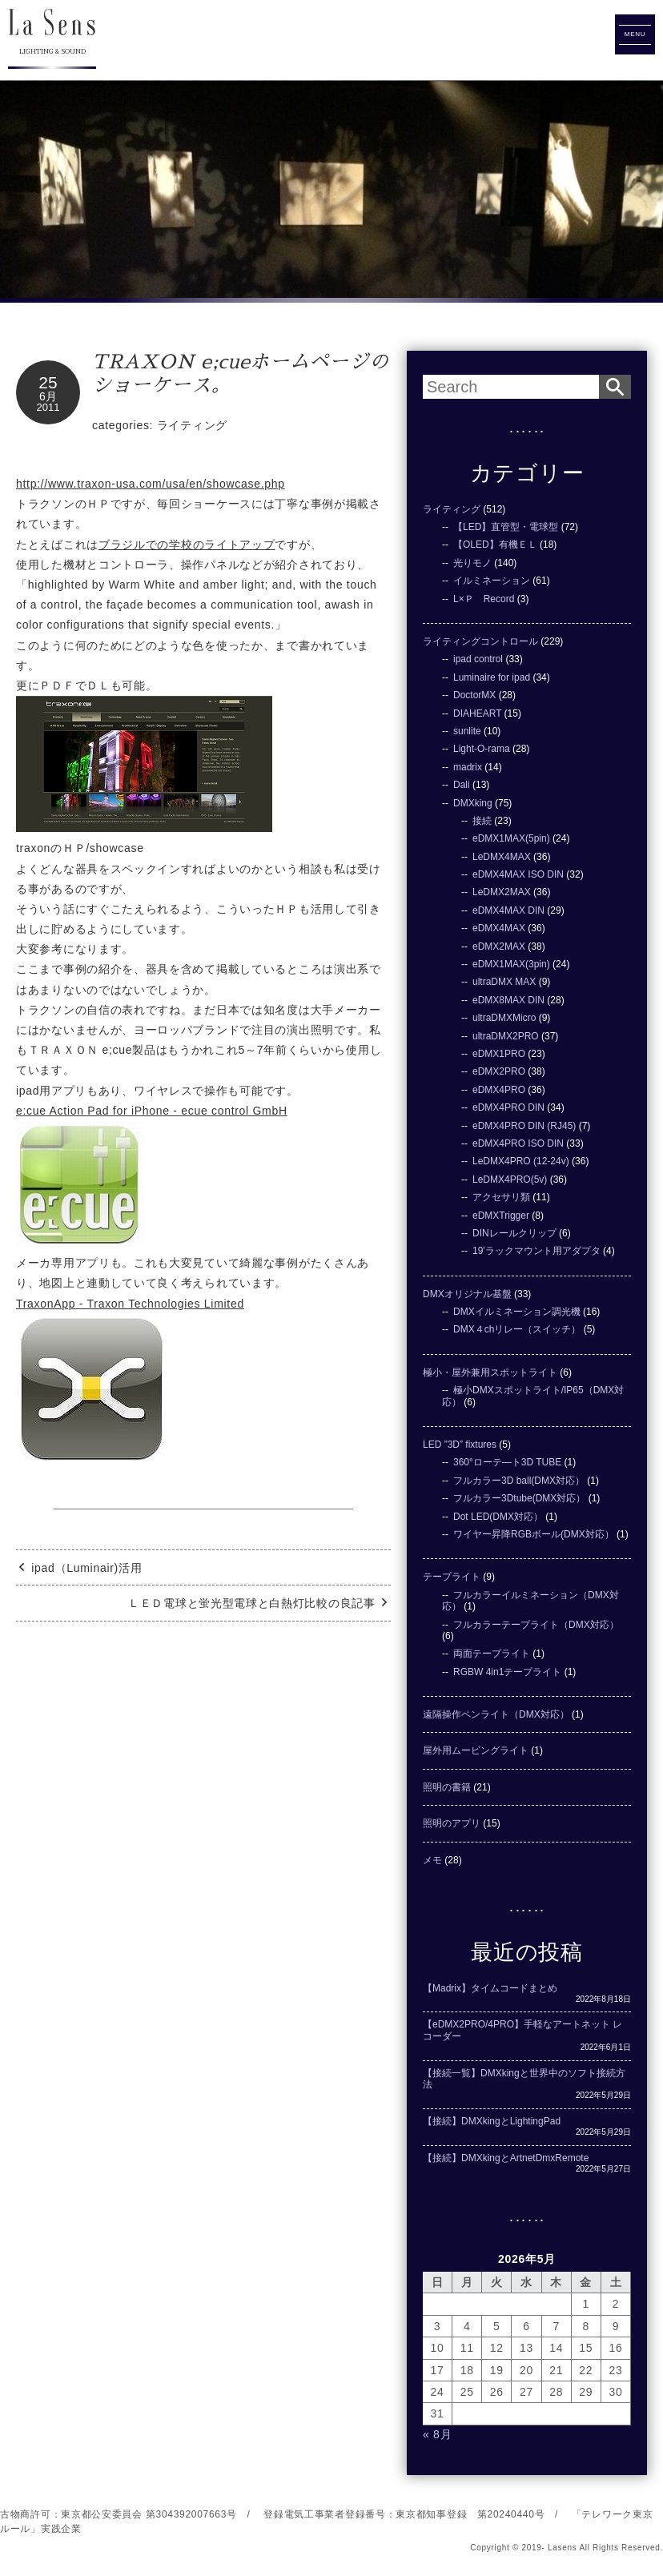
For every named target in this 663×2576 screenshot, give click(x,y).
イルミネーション (491, 580)
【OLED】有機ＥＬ (495, 544)
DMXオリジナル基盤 (467, 1294)
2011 (48, 407)
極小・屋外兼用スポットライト (490, 1372)
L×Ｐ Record (483, 599)
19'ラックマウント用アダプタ (536, 1250)
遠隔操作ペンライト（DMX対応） (496, 1714)
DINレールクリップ (514, 1233)
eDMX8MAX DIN (508, 1000)
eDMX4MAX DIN (508, 910)
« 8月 (437, 2434)
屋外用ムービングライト (475, 1750)
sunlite (467, 731)
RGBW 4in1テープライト (507, 1672)
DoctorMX (474, 695)
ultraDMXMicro (504, 1017)
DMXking (472, 803)
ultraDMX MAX (504, 981)
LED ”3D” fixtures (459, 1444)
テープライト (451, 1576)
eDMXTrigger (500, 1215)
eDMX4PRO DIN (508, 1107)
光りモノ (472, 563)
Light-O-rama (481, 748)
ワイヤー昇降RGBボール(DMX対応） (533, 1534)
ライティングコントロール (480, 641)
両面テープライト (491, 1653)
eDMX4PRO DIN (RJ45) (524, 1125)
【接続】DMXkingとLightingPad (492, 2121)
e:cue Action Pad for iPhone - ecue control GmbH (151, 1110)
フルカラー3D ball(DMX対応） (519, 1480)
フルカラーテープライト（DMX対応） (536, 1624)
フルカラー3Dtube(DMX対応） (519, 1498)
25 (47, 382)
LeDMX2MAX (501, 892)
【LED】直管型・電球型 (505, 526)
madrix (467, 767)
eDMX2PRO (498, 1071)
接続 (482, 820)
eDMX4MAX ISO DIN (518, 874)
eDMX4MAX (498, 928)
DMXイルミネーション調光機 (517, 1311)
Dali (461, 784)
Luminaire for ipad (491, 677)
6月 (48, 396)
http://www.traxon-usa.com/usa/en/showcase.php (150, 483)
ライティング (192, 425)
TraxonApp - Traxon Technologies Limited (130, 1303)
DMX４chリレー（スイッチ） (517, 1329)
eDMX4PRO (498, 1089)
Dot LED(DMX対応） (498, 1516)
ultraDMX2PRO (505, 1036)
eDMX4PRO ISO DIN (518, 1143)
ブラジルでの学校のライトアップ (186, 544)
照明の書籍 (447, 1787)
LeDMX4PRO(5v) (509, 1179)
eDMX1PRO (498, 1053)
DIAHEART (477, 713)
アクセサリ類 (501, 1197)
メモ (432, 1860)
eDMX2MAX (498, 946)
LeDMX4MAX (501, 856)
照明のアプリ (451, 1823)
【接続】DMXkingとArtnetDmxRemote (506, 2158)
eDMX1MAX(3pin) (511, 964)
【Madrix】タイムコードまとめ (490, 1988)
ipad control (478, 659)
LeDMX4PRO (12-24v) (520, 1161)
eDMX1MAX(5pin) (511, 838)
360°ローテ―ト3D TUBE (507, 1462)
